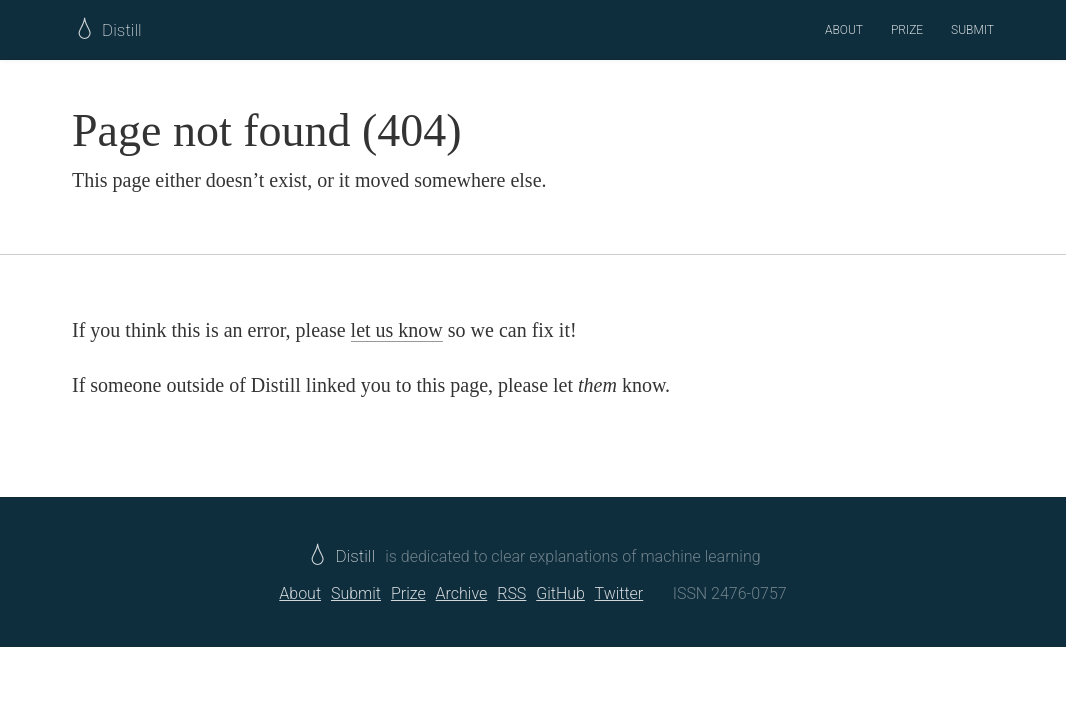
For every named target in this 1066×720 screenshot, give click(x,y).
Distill (342, 556)
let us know (397, 330)
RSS (511, 593)
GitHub (560, 593)
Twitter (619, 593)
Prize (907, 30)
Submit (972, 30)
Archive (462, 593)
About (844, 30)
